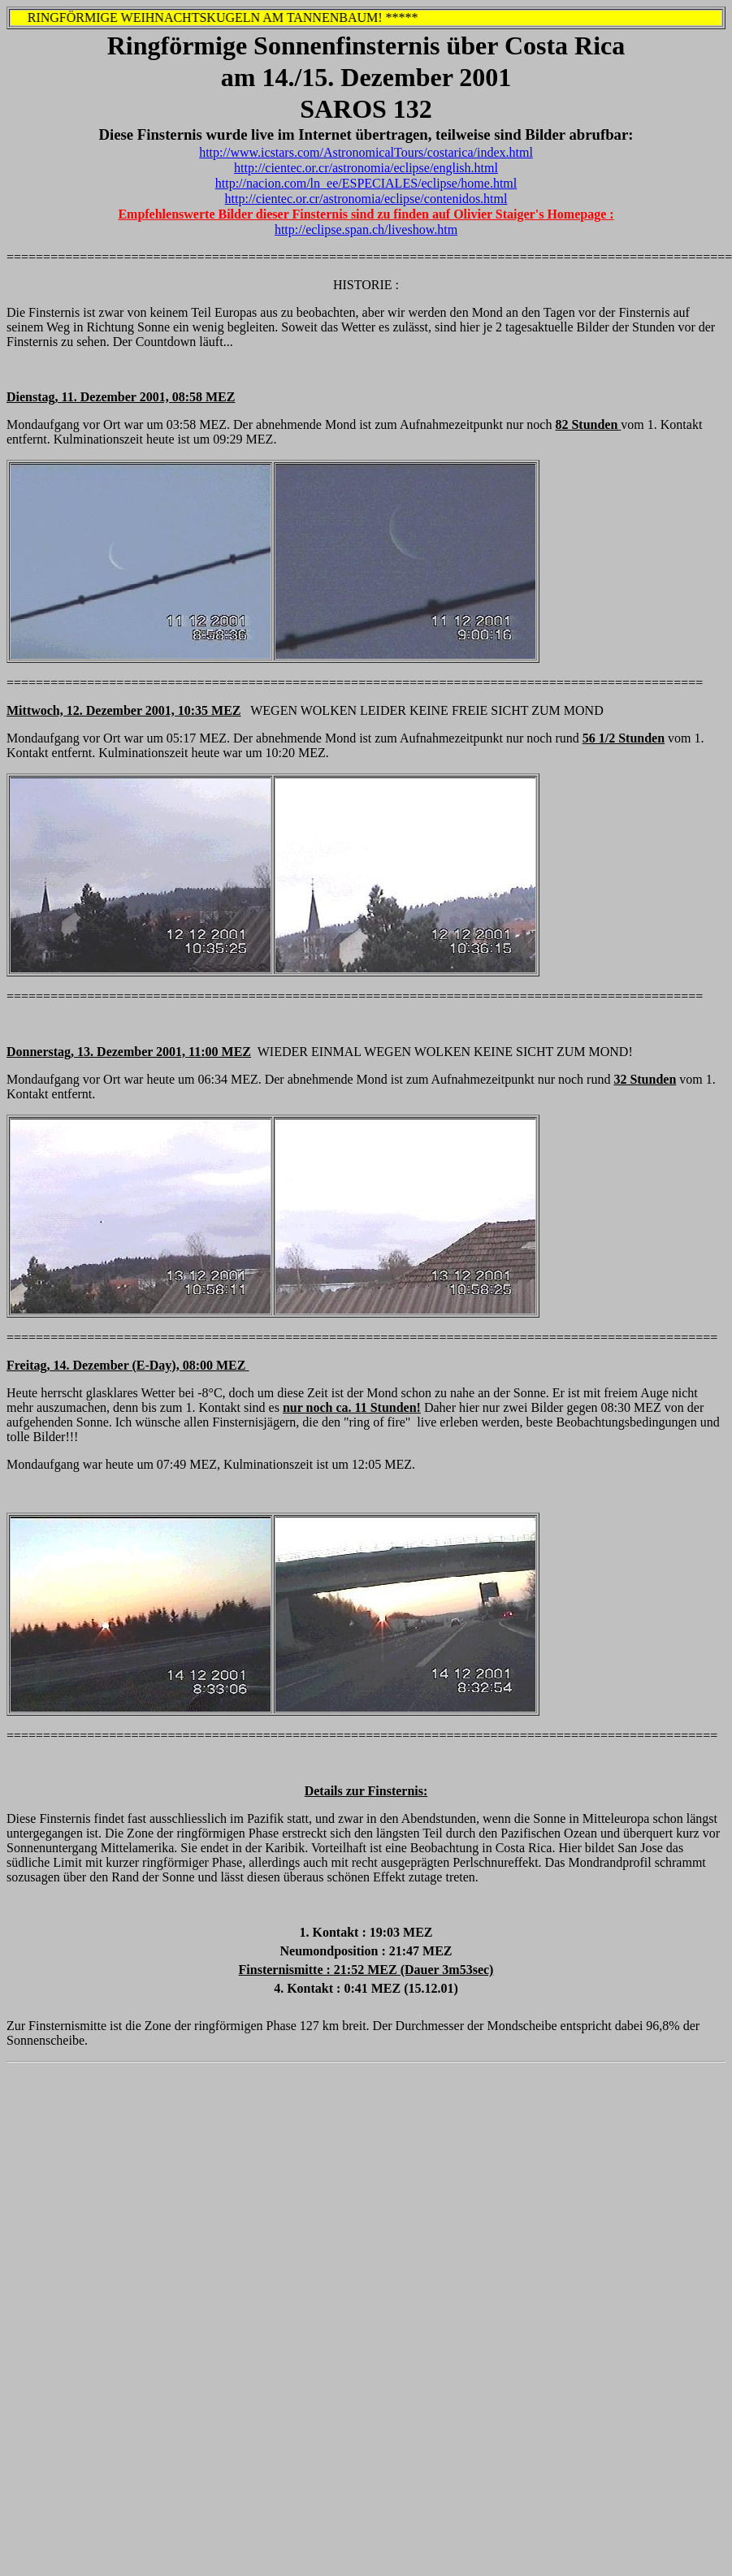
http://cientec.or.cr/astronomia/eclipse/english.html (366, 168)
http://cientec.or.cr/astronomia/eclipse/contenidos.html (366, 199)
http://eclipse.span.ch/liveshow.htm (366, 229)
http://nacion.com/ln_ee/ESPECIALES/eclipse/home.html (366, 183)
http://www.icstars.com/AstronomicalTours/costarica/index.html (366, 152)
